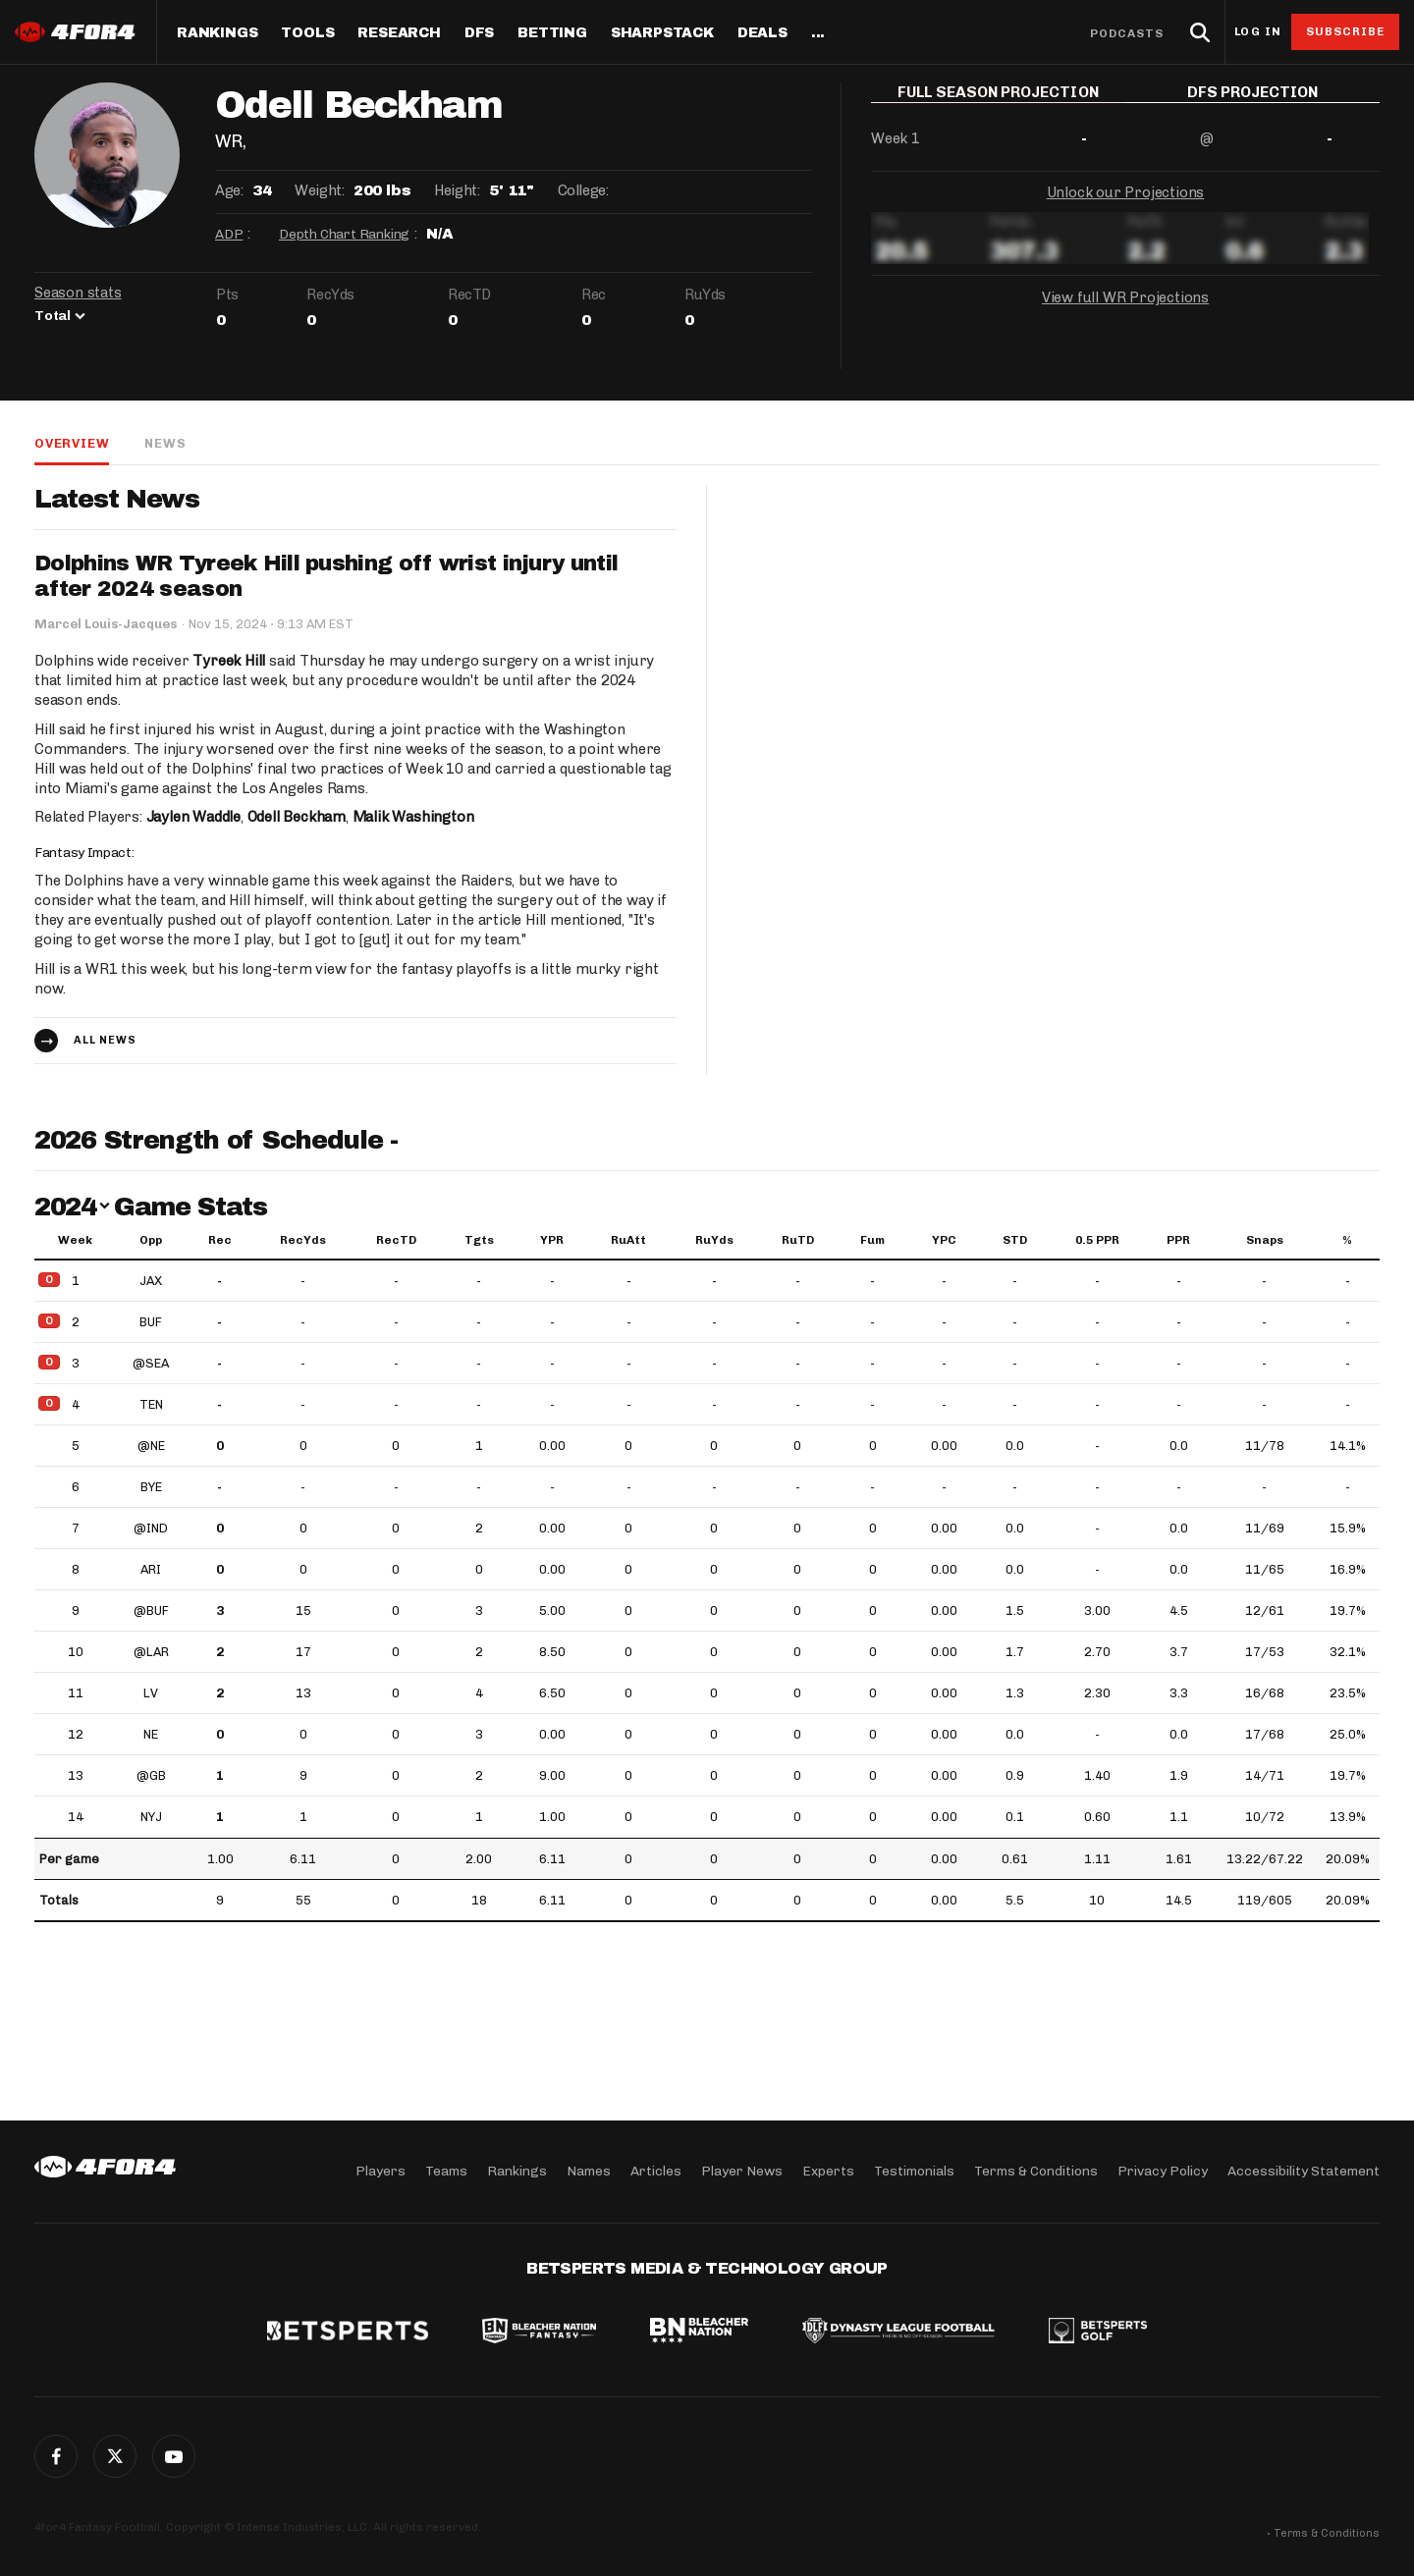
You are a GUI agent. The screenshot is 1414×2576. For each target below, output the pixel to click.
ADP (229, 234)
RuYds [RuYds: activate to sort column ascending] (714, 1240)
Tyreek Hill (228, 661)
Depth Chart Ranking (344, 234)
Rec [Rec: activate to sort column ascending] (220, 1240)
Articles (655, 2171)
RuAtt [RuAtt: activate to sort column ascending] (628, 1240)
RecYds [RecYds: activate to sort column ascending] (303, 1240)
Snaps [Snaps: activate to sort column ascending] (1264, 1240)
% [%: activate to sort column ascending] (1347, 1240)
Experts (828, 2171)
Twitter (115, 2456)
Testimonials (914, 2171)
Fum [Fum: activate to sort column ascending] (872, 1240)
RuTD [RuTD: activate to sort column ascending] (798, 1240)
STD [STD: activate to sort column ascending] (1015, 1240)
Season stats (78, 292)
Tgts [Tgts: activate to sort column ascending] (479, 1240)
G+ (174, 2456)
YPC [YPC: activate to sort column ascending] (944, 1240)
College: (583, 190)
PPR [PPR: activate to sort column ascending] (1178, 1240)
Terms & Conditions (1036, 2171)
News (165, 443)
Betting (552, 33)
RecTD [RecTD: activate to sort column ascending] (396, 1240)
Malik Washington (413, 817)
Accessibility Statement (1303, 2171)
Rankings (217, 33)
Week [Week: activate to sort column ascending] (75, 1240)
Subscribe (1346, 31)
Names (589, 2171)
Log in (1257, 32)
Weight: (319, 190)
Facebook (56, 2456)
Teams (446, 2171)
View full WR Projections (1125, 312)
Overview (71, 443)
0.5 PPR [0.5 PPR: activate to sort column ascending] (1097, 1240)
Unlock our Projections (1126, 206)
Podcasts (1127, 33)
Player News (742, 2171)
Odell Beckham (296, 817)
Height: (456, 190)
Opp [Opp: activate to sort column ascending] (150, 1240)
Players (380, 2171)
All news (105, 1040)
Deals (762, 33)
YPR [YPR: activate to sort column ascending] (552, 1240)
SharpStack (662, 33)
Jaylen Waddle (193, 817)
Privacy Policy (1162, 2171)
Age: (229, 190)
